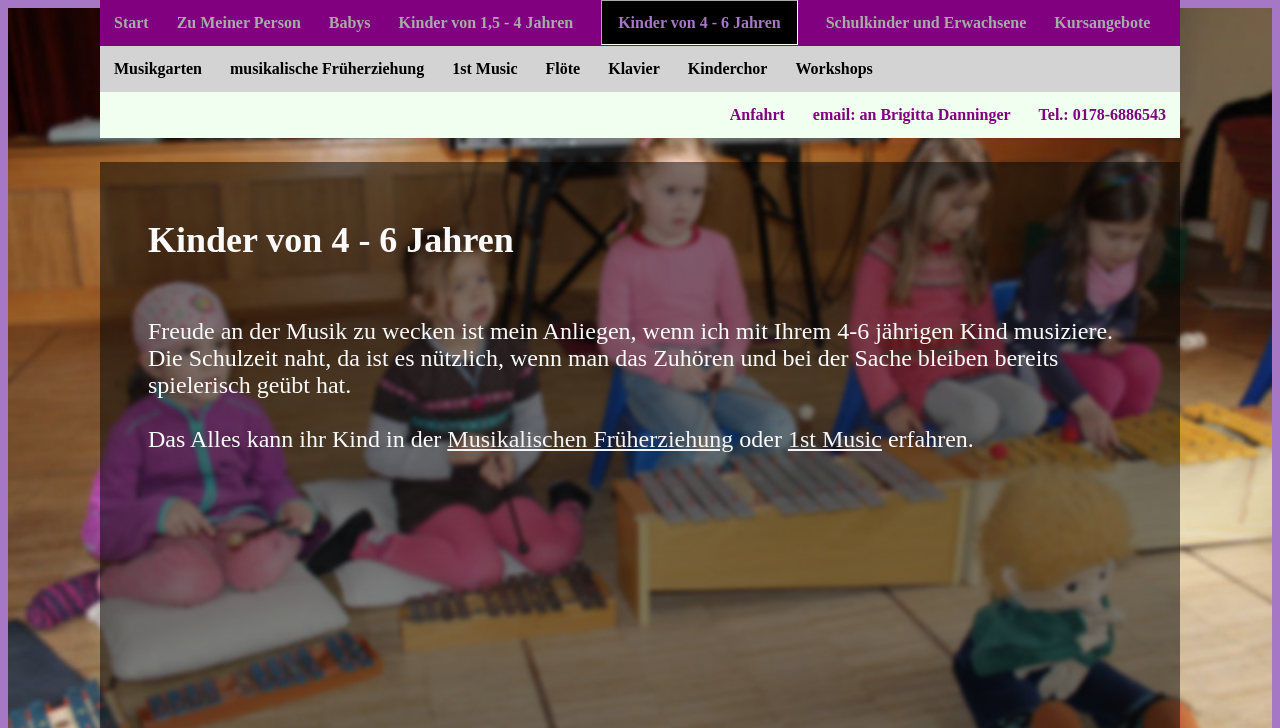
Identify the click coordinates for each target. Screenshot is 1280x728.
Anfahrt (757, 114)
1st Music (484, 68)
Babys (350, 22)
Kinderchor (728, 68)
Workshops (833, 68)
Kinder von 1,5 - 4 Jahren (486, 22)
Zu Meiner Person (239, 22)
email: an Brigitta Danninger (912, 114)
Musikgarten (158, 68)
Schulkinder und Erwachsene (926, 22)
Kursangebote (1102, 22)
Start (131, 22)
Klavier (634, 68)
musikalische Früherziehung (327, 68)
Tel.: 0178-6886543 (1102, 114)
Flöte (563, 68)
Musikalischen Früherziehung (590, 439)
